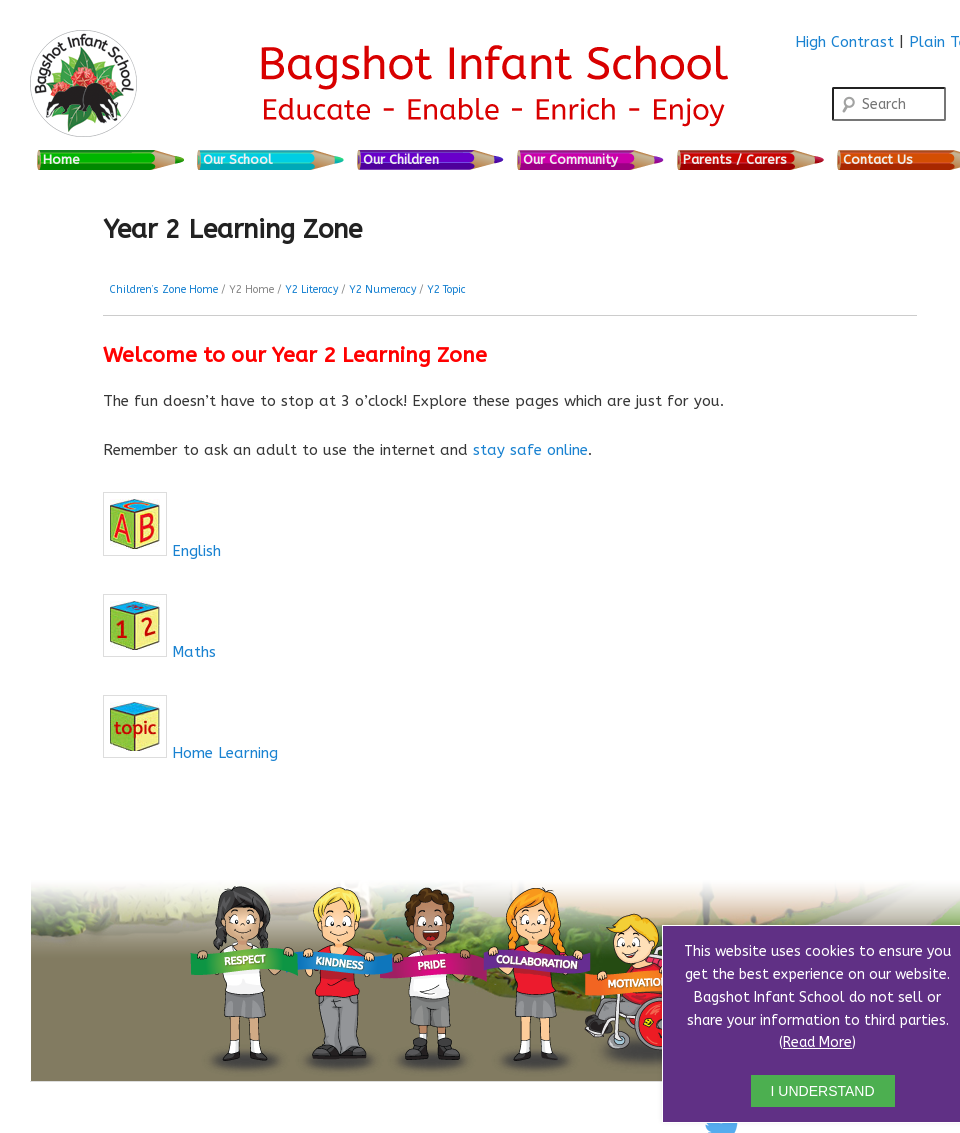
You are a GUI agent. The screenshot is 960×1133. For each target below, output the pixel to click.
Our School (237, 159)
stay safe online (530, 450)
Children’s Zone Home (163, 289)
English (196, 551)
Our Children (401, 159)
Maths (194, 652)
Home (61, 159)
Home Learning (225, 753)
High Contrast (844, 42)
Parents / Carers (735, 159)
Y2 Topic (446, 289)
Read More (817, 1042)
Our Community (570, 159)
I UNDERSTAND (823, 1091)
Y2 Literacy (311, 289)
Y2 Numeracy (382, 289)
